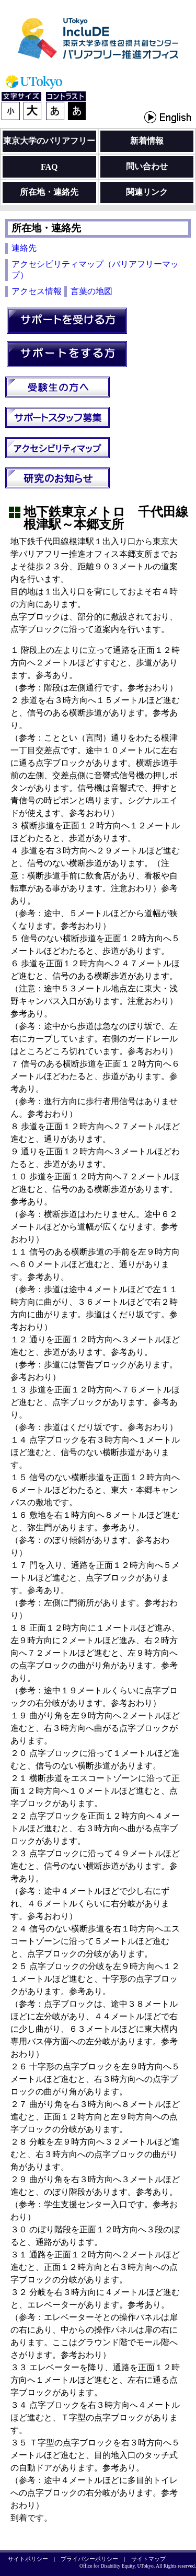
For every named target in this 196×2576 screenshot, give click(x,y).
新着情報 (147, 140)
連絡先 (24, 247)
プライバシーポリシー (89, 2559)
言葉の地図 (91, 291)
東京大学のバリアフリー (49, 140)
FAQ (49, 166)
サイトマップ (148, 2559)
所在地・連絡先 (49, 192)
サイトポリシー (28, 2559)
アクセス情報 (36, 291)
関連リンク (147, 192)
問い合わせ (147, 166)
